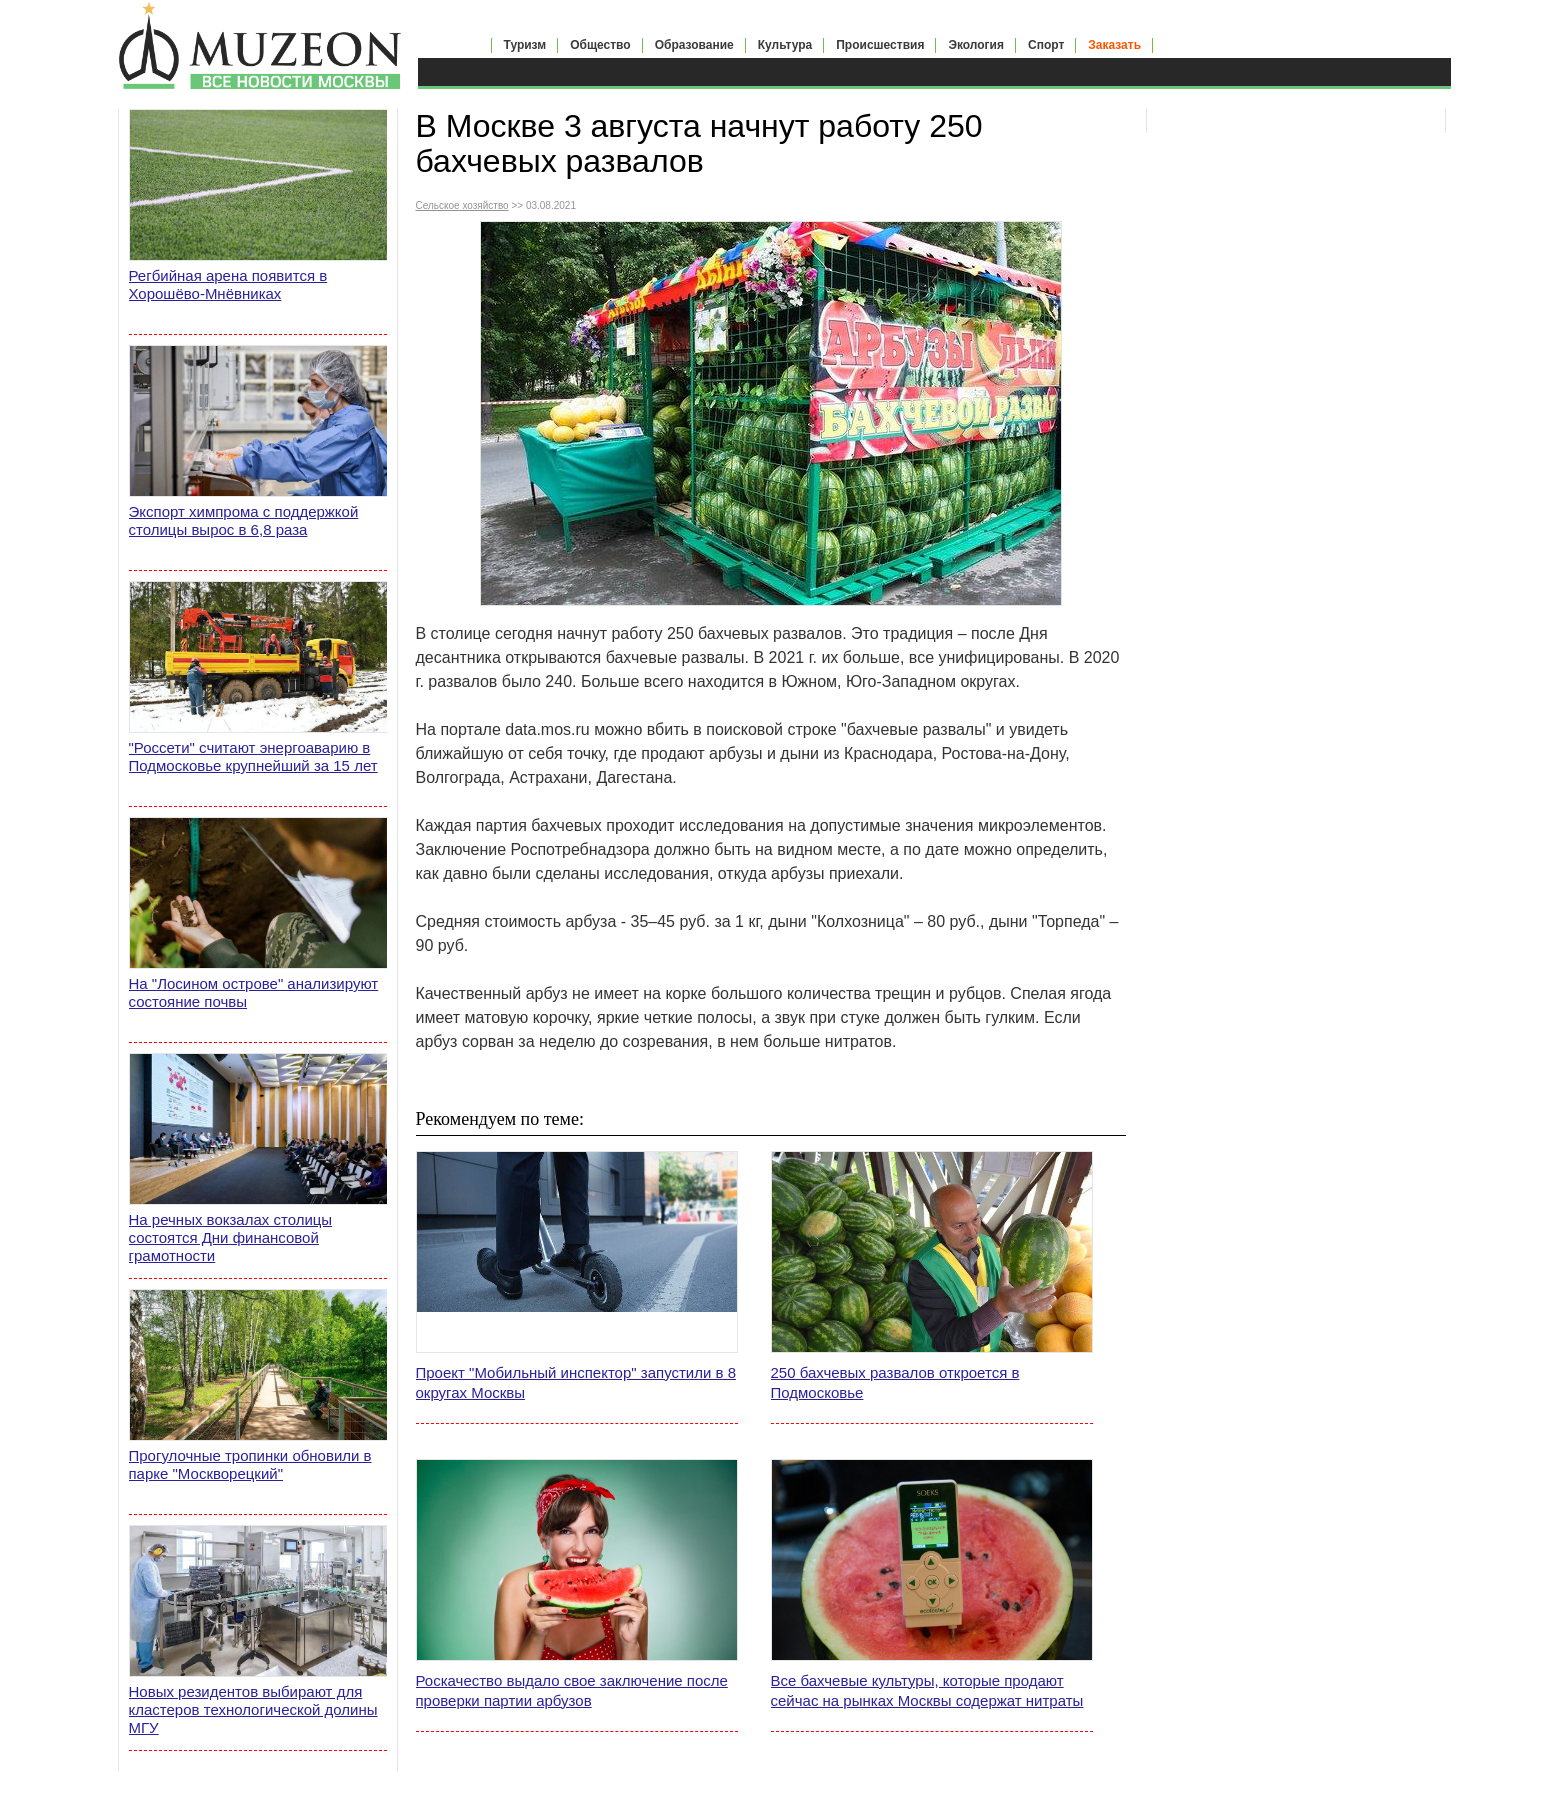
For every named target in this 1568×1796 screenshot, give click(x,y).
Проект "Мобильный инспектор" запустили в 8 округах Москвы (576, 1382)
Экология (976, 45)
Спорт (1046, 45)
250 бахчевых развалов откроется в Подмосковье (895, 1382)
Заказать (1114, 45)
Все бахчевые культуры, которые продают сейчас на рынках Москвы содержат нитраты (927, 1690)
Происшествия (880, 45)
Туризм (525, 45)
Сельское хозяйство (462, 205)
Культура (785, 45)
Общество (600, 45)
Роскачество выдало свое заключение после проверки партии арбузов (572, 1690)
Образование (694, 45)
